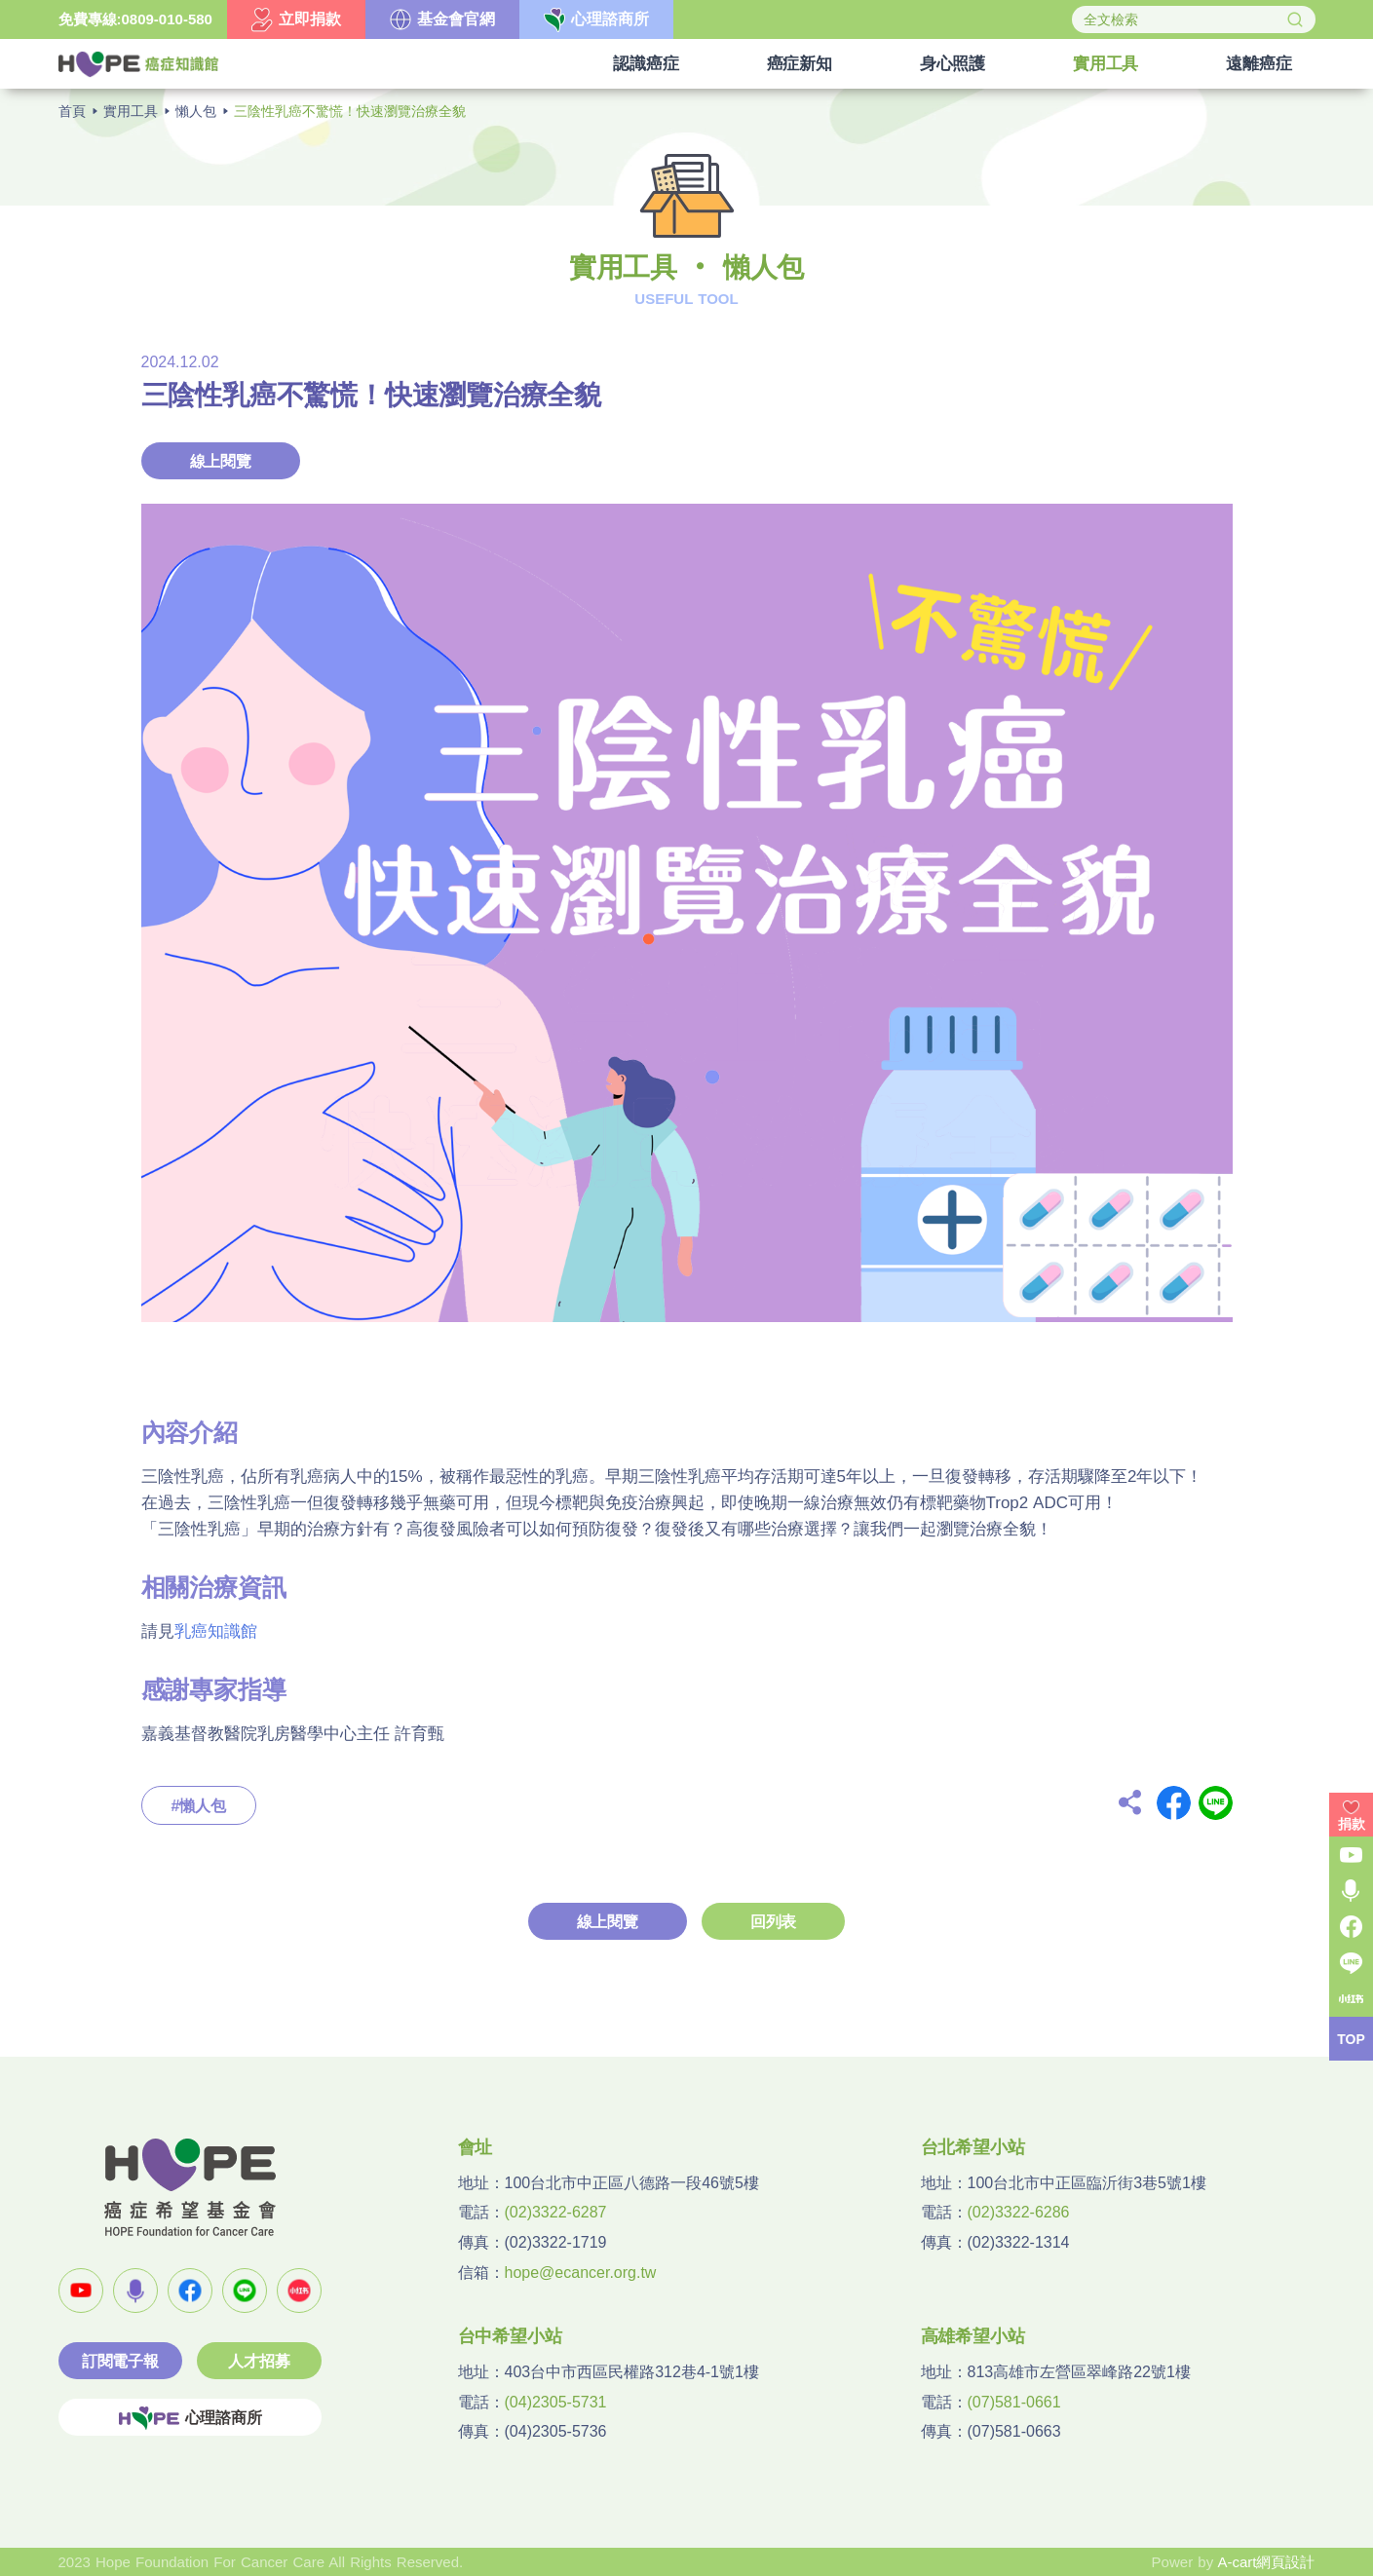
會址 (475, 2147)
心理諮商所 (190, 2418)
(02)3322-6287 (556, 2212)
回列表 (773, 1921)
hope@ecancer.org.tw (581, 2272)
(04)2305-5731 (556, 2402)
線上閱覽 (220, 461)
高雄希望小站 (973, 2336)
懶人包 (195, 111)
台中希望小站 (510, 2336)
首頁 (72, 111)
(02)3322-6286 (1019, 2212)
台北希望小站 (973, 2147)
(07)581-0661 (1014, 2402)
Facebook (1174, 1803)
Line (1216, 1803)
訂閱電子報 (120, 2361)
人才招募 (258, 2361)
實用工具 (130, 111)
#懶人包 (199, 1806)
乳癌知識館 (215, 1631)
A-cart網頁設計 (1266, 2562)
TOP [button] (1351, 2039)
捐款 (1351, 1824)
